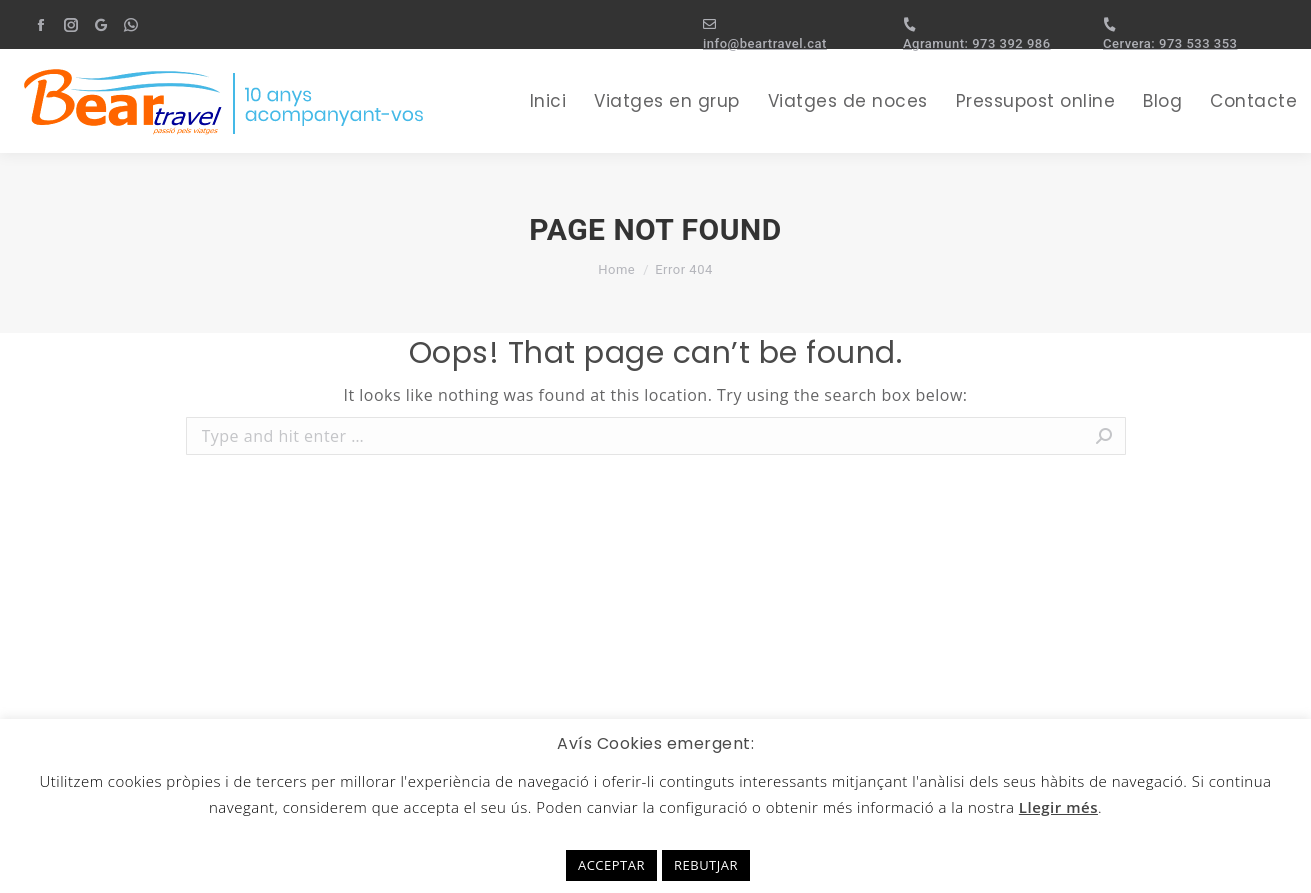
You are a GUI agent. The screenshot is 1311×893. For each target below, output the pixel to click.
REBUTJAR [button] (706, 865)
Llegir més (1058, 807)
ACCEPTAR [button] (611, 865)
